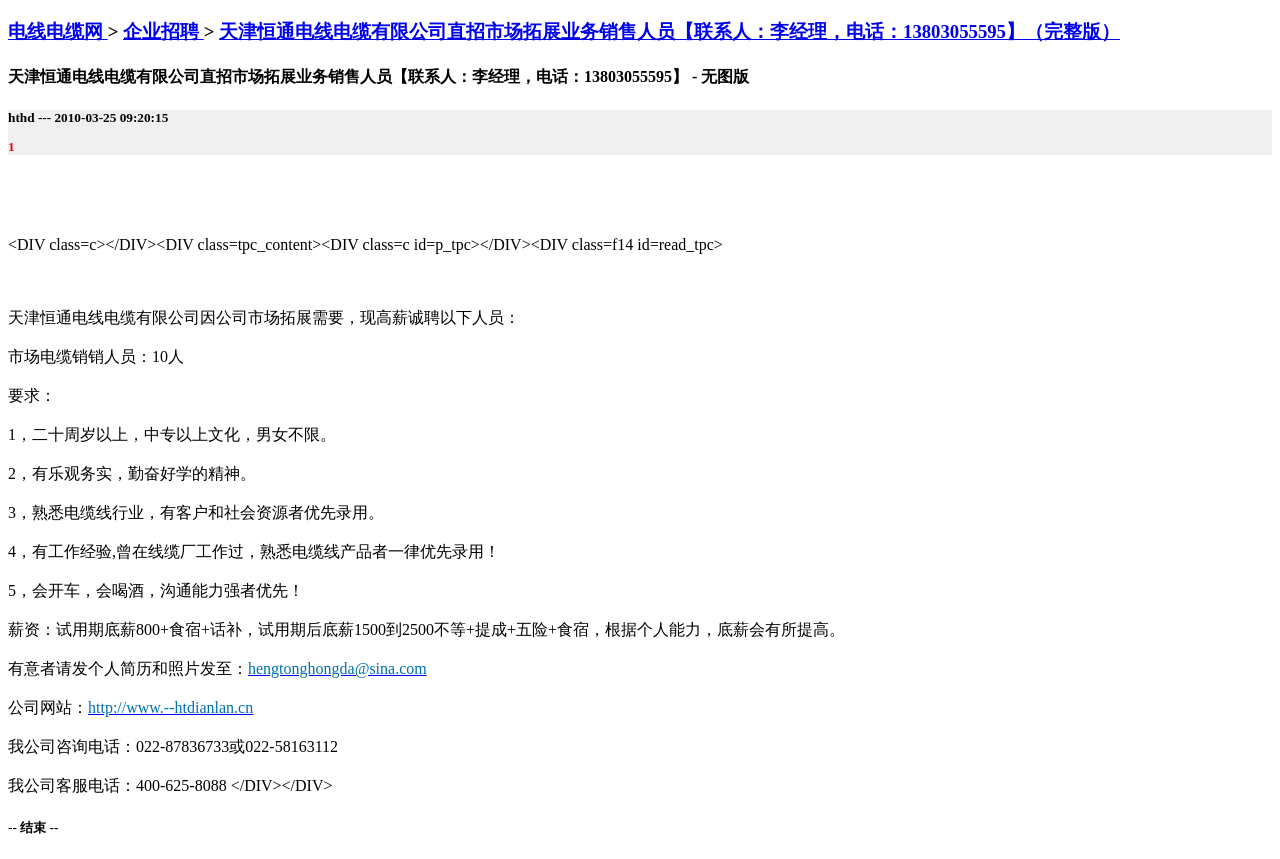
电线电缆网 (58, 31)
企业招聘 (163, 31)
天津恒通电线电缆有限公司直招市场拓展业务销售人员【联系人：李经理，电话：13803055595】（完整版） (669, 31)
